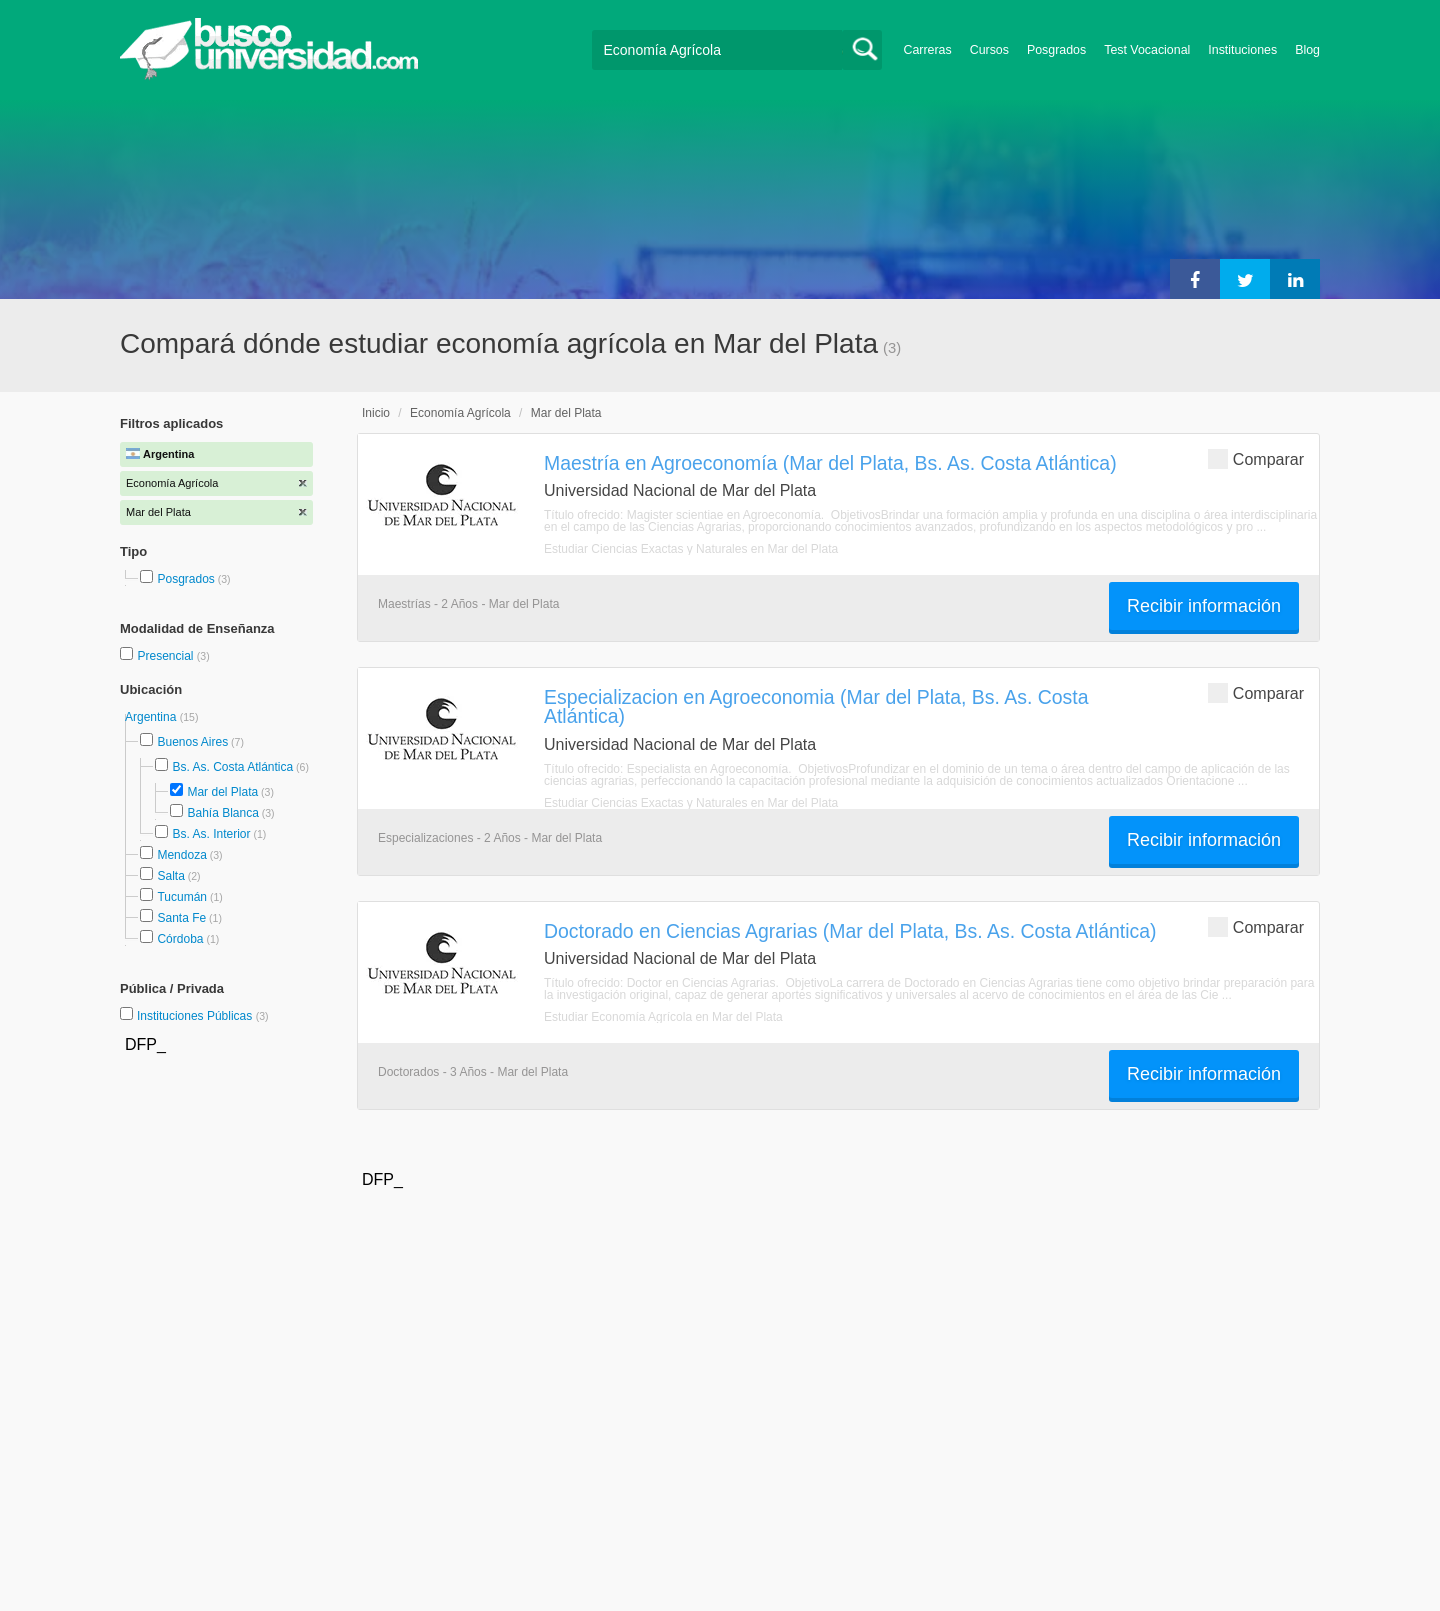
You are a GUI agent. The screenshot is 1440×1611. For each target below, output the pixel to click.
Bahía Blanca (222, 813)
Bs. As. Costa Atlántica (232, 767)
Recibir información (1204, 606)
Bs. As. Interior (211, 834)
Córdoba (180, 939)
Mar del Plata (222, 792)
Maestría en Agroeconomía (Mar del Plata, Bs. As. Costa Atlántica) (830, 463)
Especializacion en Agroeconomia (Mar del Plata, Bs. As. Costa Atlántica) (816, 706)
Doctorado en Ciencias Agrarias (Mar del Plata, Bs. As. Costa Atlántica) (850, 931)
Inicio (376, 413)
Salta (170, 876)
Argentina (152, 717)
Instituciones (1242, 50)
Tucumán (182, 897)
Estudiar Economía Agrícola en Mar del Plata (663, 1017)
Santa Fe (181, 918)
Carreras (928, 50)
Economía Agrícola (460, 413)
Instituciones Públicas (203, 1016)
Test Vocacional (1147, 50)
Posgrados (1056, 50)
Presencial (166, 656)
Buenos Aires (192, 742)
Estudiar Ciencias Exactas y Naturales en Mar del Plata (691, 549)
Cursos (989, 50)
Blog (1307, 50)
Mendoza (181, 855)
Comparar (1256, 458)
